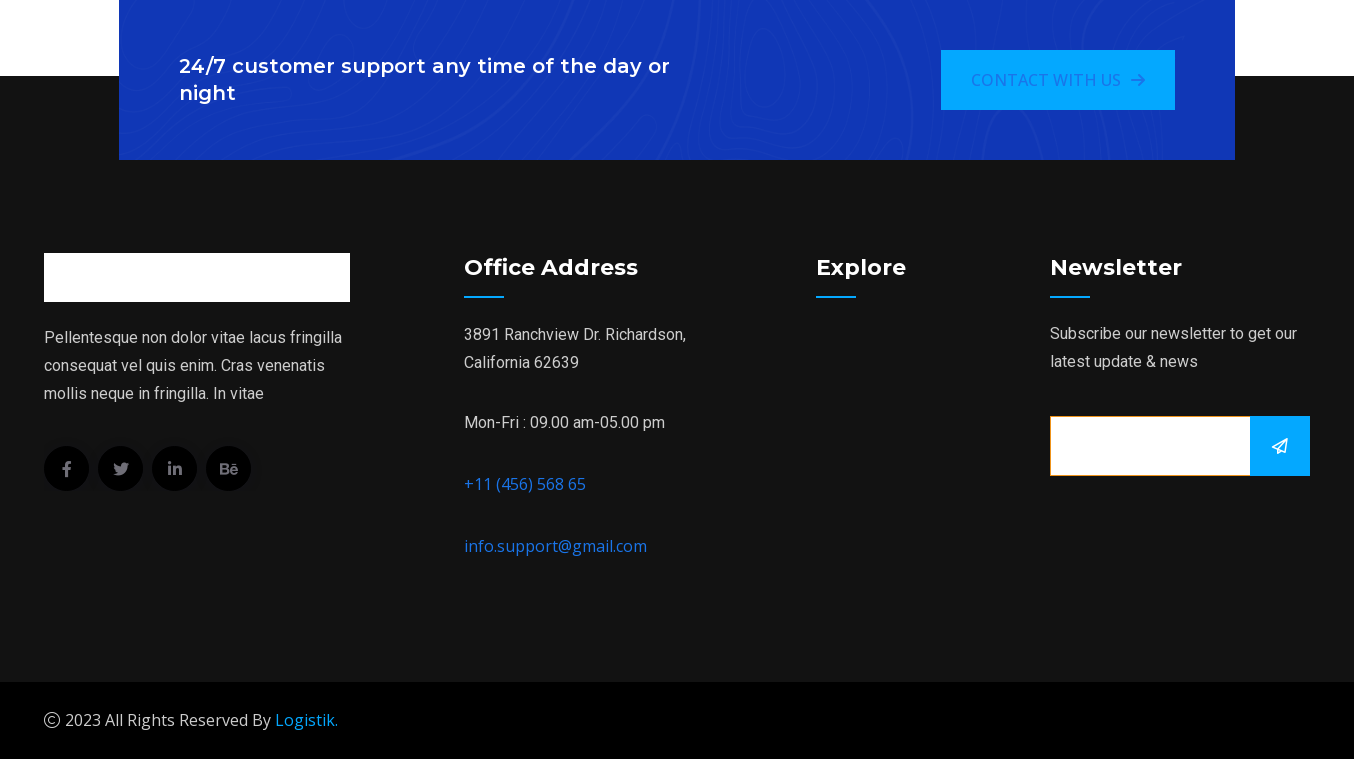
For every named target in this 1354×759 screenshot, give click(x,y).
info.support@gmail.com (555, 546)
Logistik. (306, 720)
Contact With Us (1058, 80)
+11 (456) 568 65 (525, 484)
